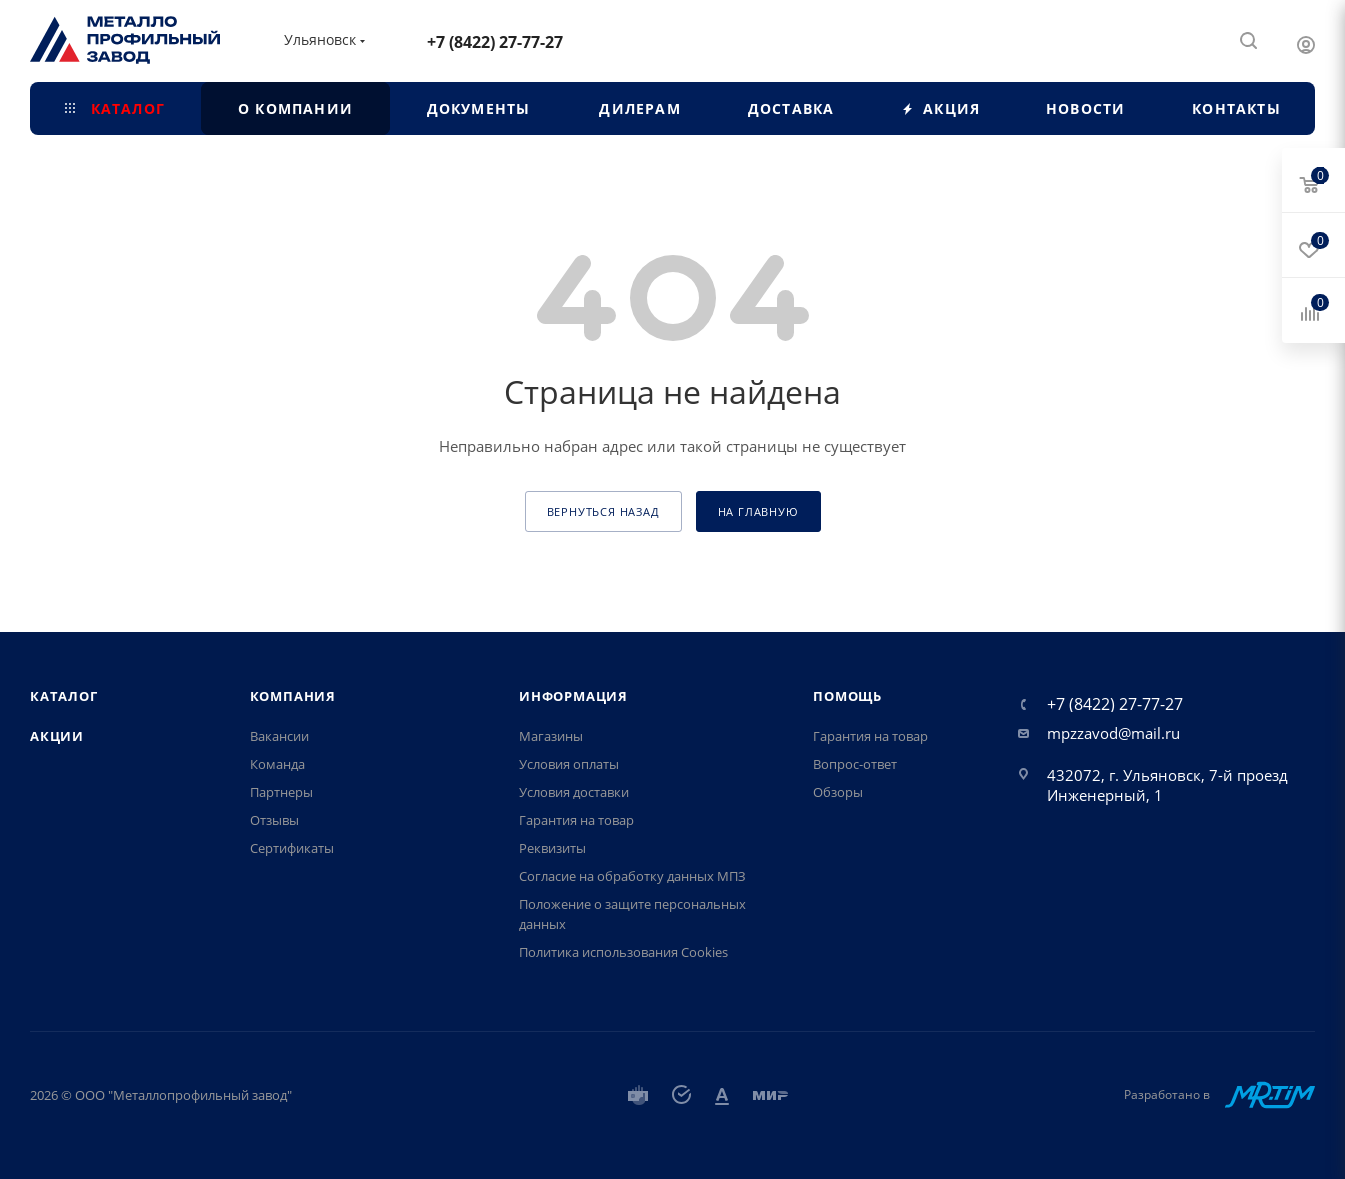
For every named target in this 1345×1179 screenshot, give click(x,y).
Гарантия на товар (576, 820)
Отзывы (274, 820)
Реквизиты (552, 848)
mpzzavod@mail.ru (1113, 733)
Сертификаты (292, 848)
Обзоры (838, 792)
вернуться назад (603, 511)
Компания (293, 696)
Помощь (847, 696)
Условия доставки (574, 792)
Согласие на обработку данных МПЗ (632, 876)
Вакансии (279, 736)
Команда (277, 764)
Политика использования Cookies (623, 952)
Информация (573, 696)
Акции (57, 736)
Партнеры (281, 792)
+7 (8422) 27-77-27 (495, 42)
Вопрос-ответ (855, 764)
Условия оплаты (569, 764)
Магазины (551, 736)
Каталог (64, 696)
